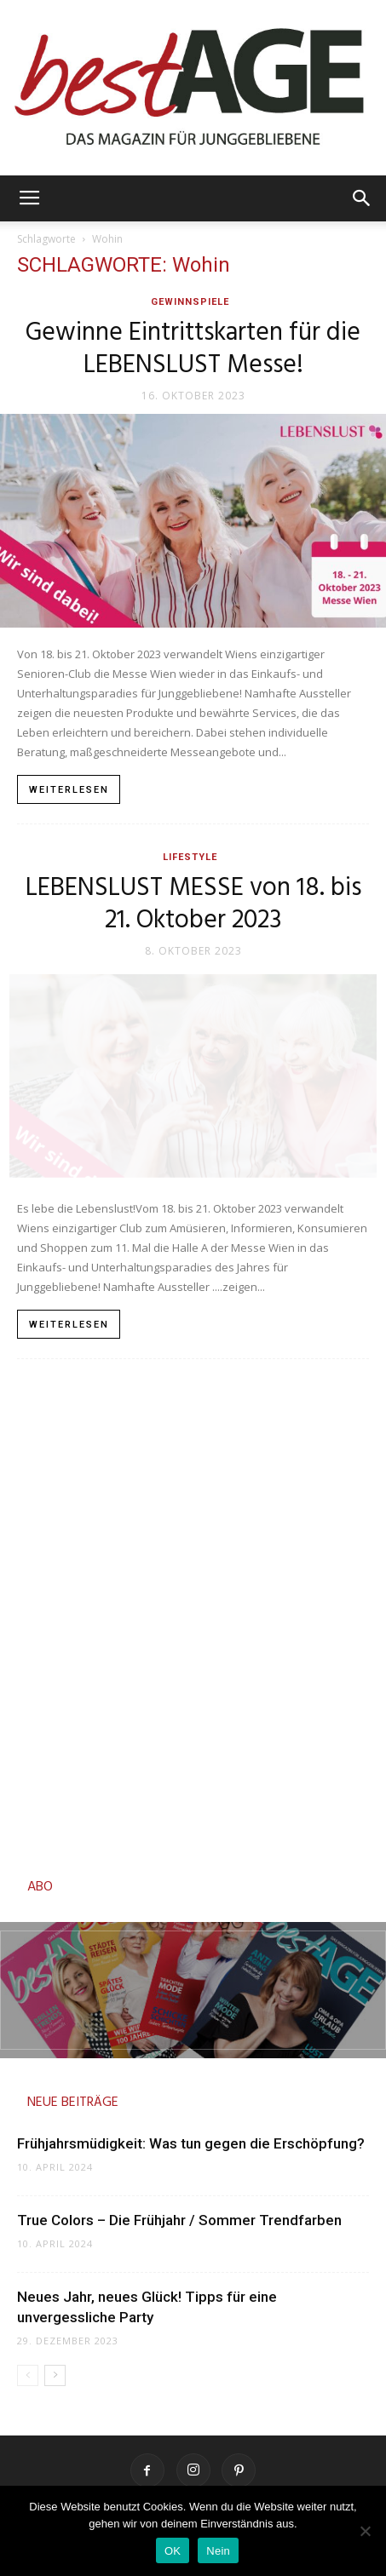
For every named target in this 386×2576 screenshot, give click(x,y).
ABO (40, 1887)
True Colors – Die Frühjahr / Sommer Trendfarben (181, 2220)
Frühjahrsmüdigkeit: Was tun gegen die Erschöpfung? (191, 2143)
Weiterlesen (69, 789)
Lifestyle (190, 857)
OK (172, 2550)
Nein (218, 2550)
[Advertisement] (193, 1613)
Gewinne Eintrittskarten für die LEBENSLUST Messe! (193, 349)
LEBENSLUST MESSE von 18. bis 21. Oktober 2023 (193, 904)
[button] (362, 198)
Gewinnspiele (190, 301)
